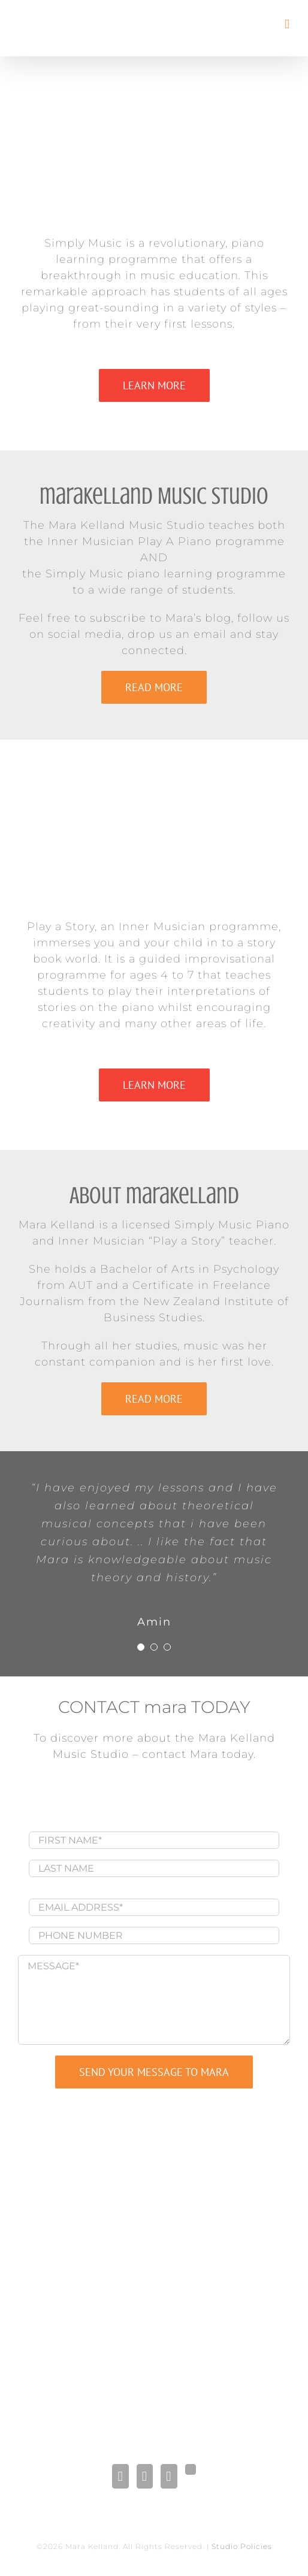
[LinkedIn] (145, 2476)
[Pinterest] (169, 2476)
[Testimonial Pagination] (140, 1647)
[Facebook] (120, 2476)
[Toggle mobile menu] (287, 24)
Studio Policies (242, 2546)
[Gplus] (190, 2469)
